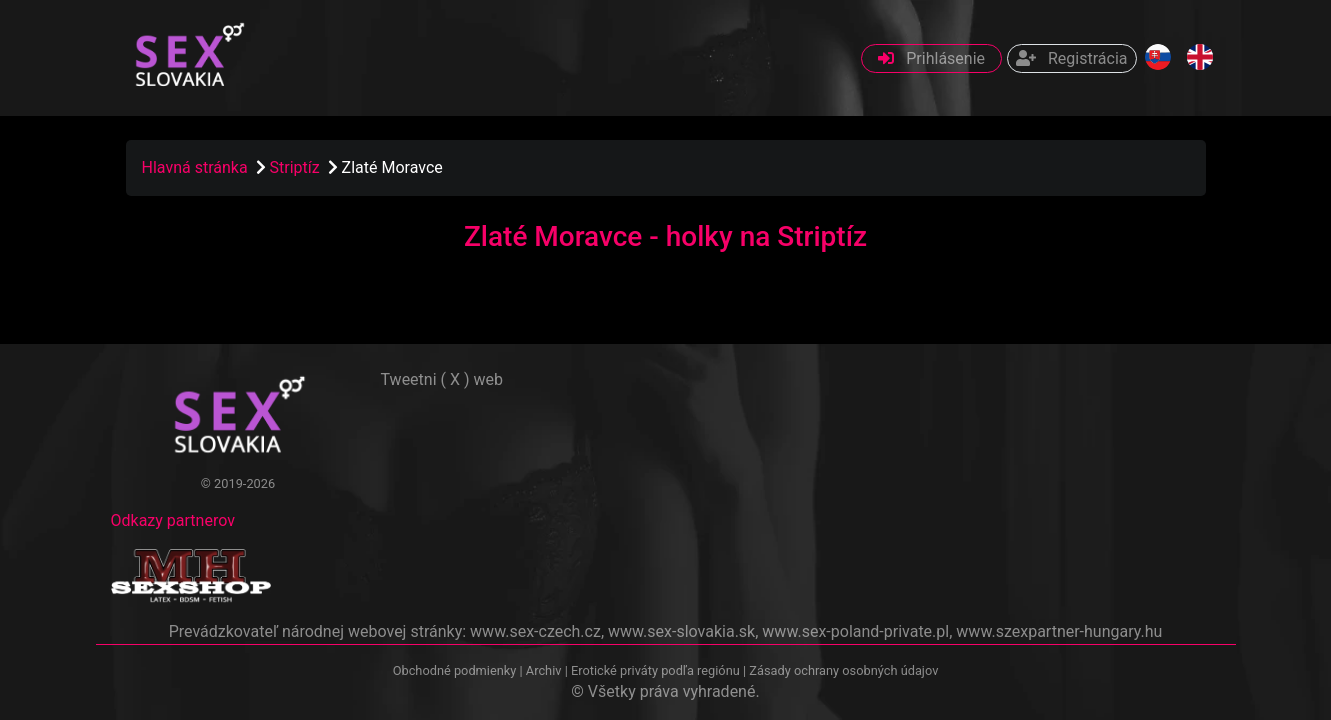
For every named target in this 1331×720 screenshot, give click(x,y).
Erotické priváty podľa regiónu (655, 670)
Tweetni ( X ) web (442, 379)
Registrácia (1071, 58)
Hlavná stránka (195, 167)
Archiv (544, 670)
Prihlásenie (931, 58)
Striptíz (297, 167)
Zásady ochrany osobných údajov (843, 670)
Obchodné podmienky (456, 670)
